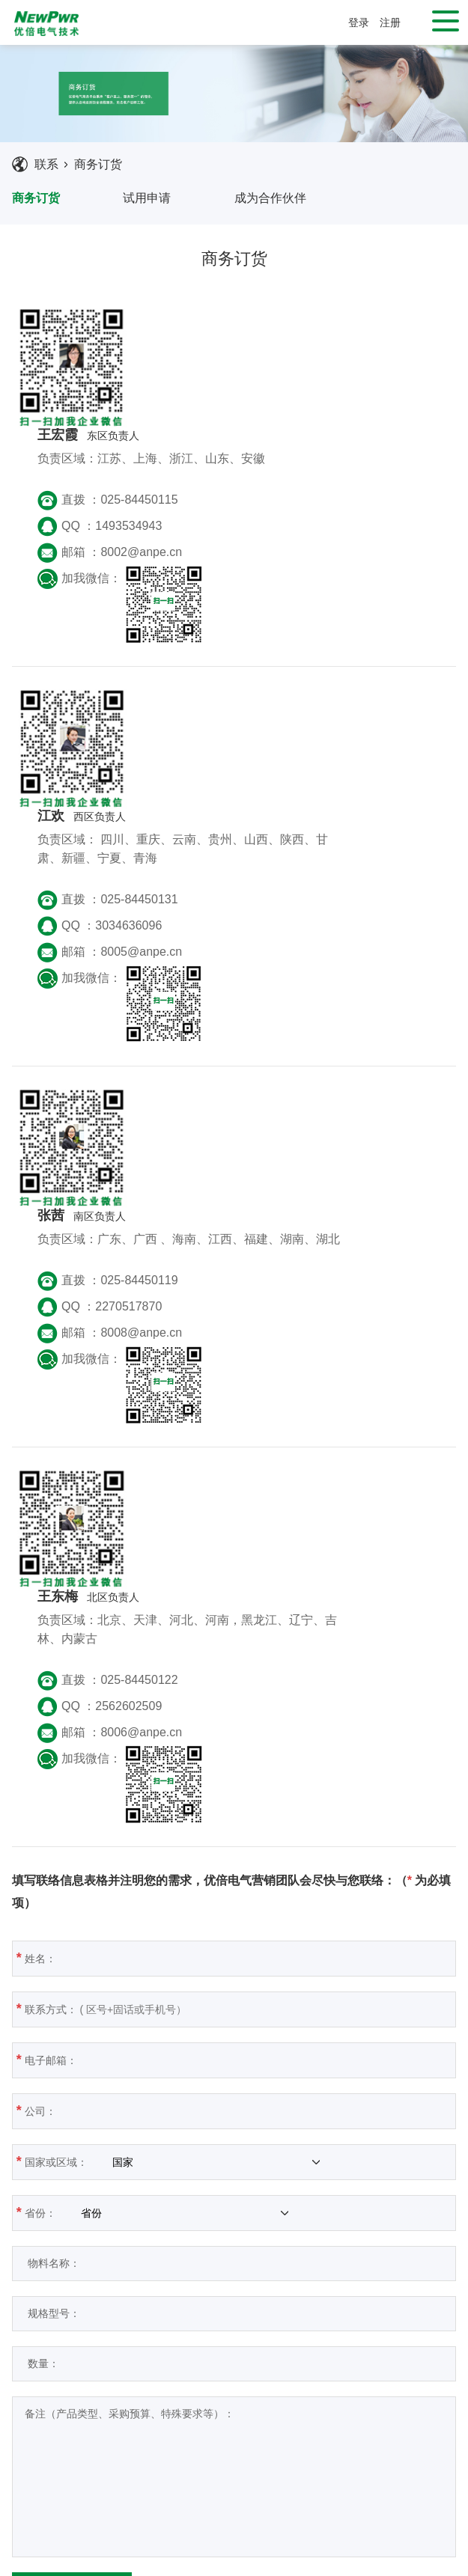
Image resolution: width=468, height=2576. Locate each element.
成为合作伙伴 (270, 198)
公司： (185, 1631)
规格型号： (198, 1834)
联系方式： (196, 1529)
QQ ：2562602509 (213, 1228)
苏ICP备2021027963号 (367, 2561)
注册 (390, 22)
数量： (187, 1884)
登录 (358, 22)
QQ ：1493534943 (213, 407)
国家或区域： (174, 1682)
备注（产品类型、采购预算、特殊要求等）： (225, 1996)
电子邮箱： (196, 1580)
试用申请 (147, 198)
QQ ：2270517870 (213, 948)
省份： (158, 1733)
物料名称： (198, 1784)
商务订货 (98, 164)
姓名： (185, 1478)
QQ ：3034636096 (213, 687)
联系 (46, 164)
